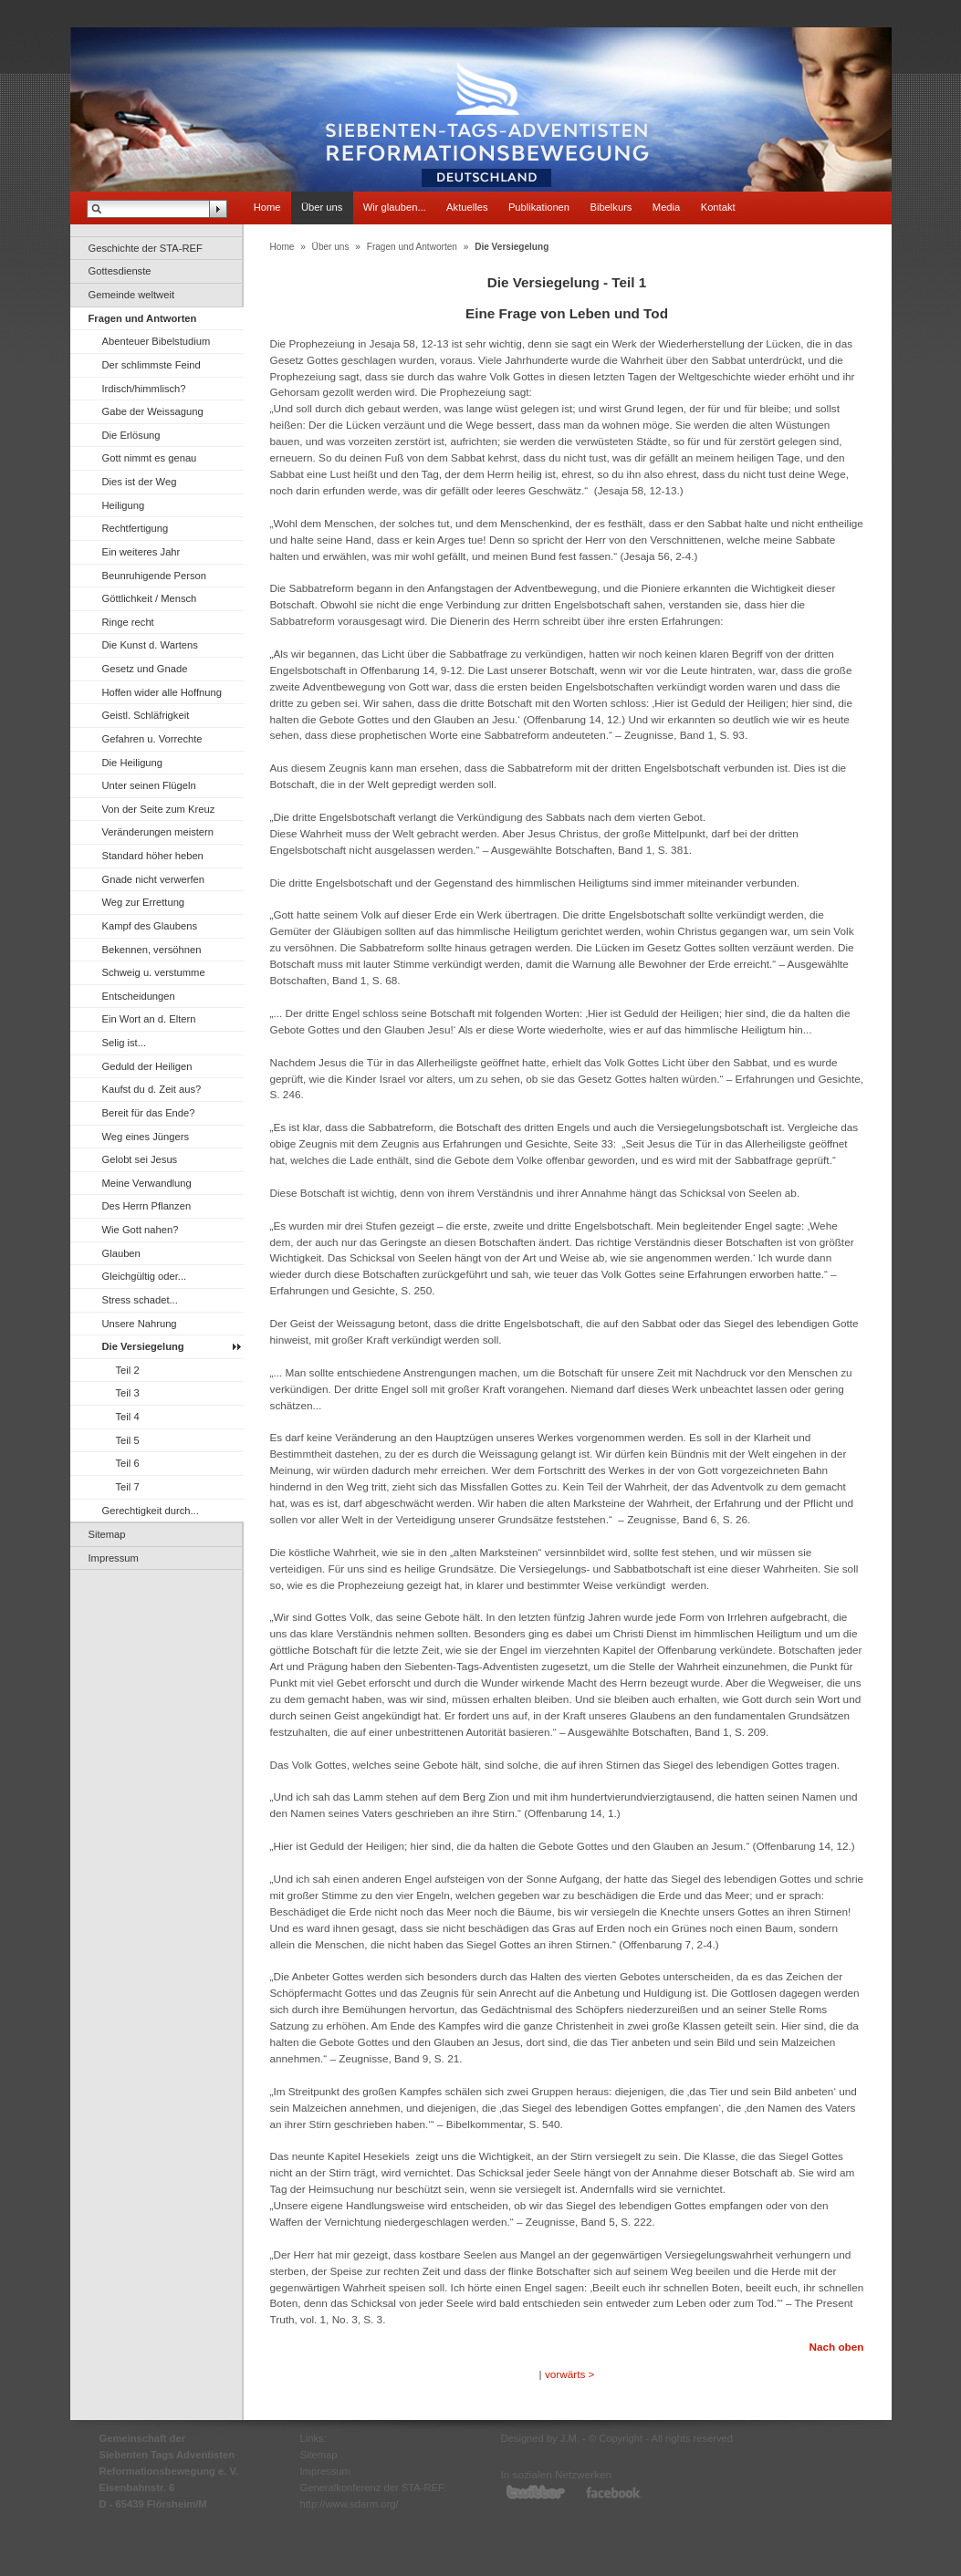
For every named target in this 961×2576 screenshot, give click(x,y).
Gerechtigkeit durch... (150, 1510)
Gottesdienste (120, 270)
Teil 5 (128, 1440)
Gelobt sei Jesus (140, 1159)
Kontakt (718, 207)
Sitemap (107, 1534)
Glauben (121, 1253)
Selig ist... (124, 1042)
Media (666, 207)
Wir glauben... (394, 207)
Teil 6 (128, 1463)
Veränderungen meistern (158, 831)
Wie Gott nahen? (140, 1229)
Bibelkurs (611, 207)
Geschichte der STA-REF (146, 248)
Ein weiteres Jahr (141, 551)
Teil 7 (128, 1486)
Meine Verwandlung (147, 1183)
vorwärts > (570, 2374)
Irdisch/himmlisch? (144, 388)
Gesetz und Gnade (145, 668)
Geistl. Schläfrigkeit (146, 715)
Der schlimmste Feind (151, 364)
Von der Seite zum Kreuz (158, 809)
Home (267, 207)
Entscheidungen (138, 996)
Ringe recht (128, 622)
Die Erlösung (131, 435)
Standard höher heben (153, 855)
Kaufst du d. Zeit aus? (152, 1089)
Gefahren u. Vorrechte (152, 738)
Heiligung (123, 505)
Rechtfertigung (135, 528)
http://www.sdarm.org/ (349, 2503)
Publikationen (538, 207)
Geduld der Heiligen (147, 1066)
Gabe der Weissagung (153, 411)
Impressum (114, 1558)
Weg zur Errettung (143, 902)
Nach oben (836, 2347)
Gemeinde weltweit (132, 294)
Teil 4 (128, 1416)
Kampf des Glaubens (149, 925)
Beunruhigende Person (154, 575)
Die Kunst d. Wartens (150, 644)
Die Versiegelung (143, 1346)
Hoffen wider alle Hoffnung (162, 692)
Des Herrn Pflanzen (147, 1205)
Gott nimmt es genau (149, 457)
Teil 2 (128, 1370)
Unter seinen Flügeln (149, 785)
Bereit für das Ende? (148, 1112)
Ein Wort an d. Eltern (149, 1018)
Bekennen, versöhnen (152, 949)
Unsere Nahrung (139, 1323)
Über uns (321, 207)
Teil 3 (128, 1392)
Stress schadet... (140, 1299)
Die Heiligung (132, 762)
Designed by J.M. (540, 2438)
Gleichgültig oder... (144, 1276)
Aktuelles (466, 207)
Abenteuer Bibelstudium (156, 341)
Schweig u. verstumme (153, 972)
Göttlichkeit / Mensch (149, 598)
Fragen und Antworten (143, 318)
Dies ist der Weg (139, 481)
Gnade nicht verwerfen (153, 879)
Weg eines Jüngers (146, 1136)
